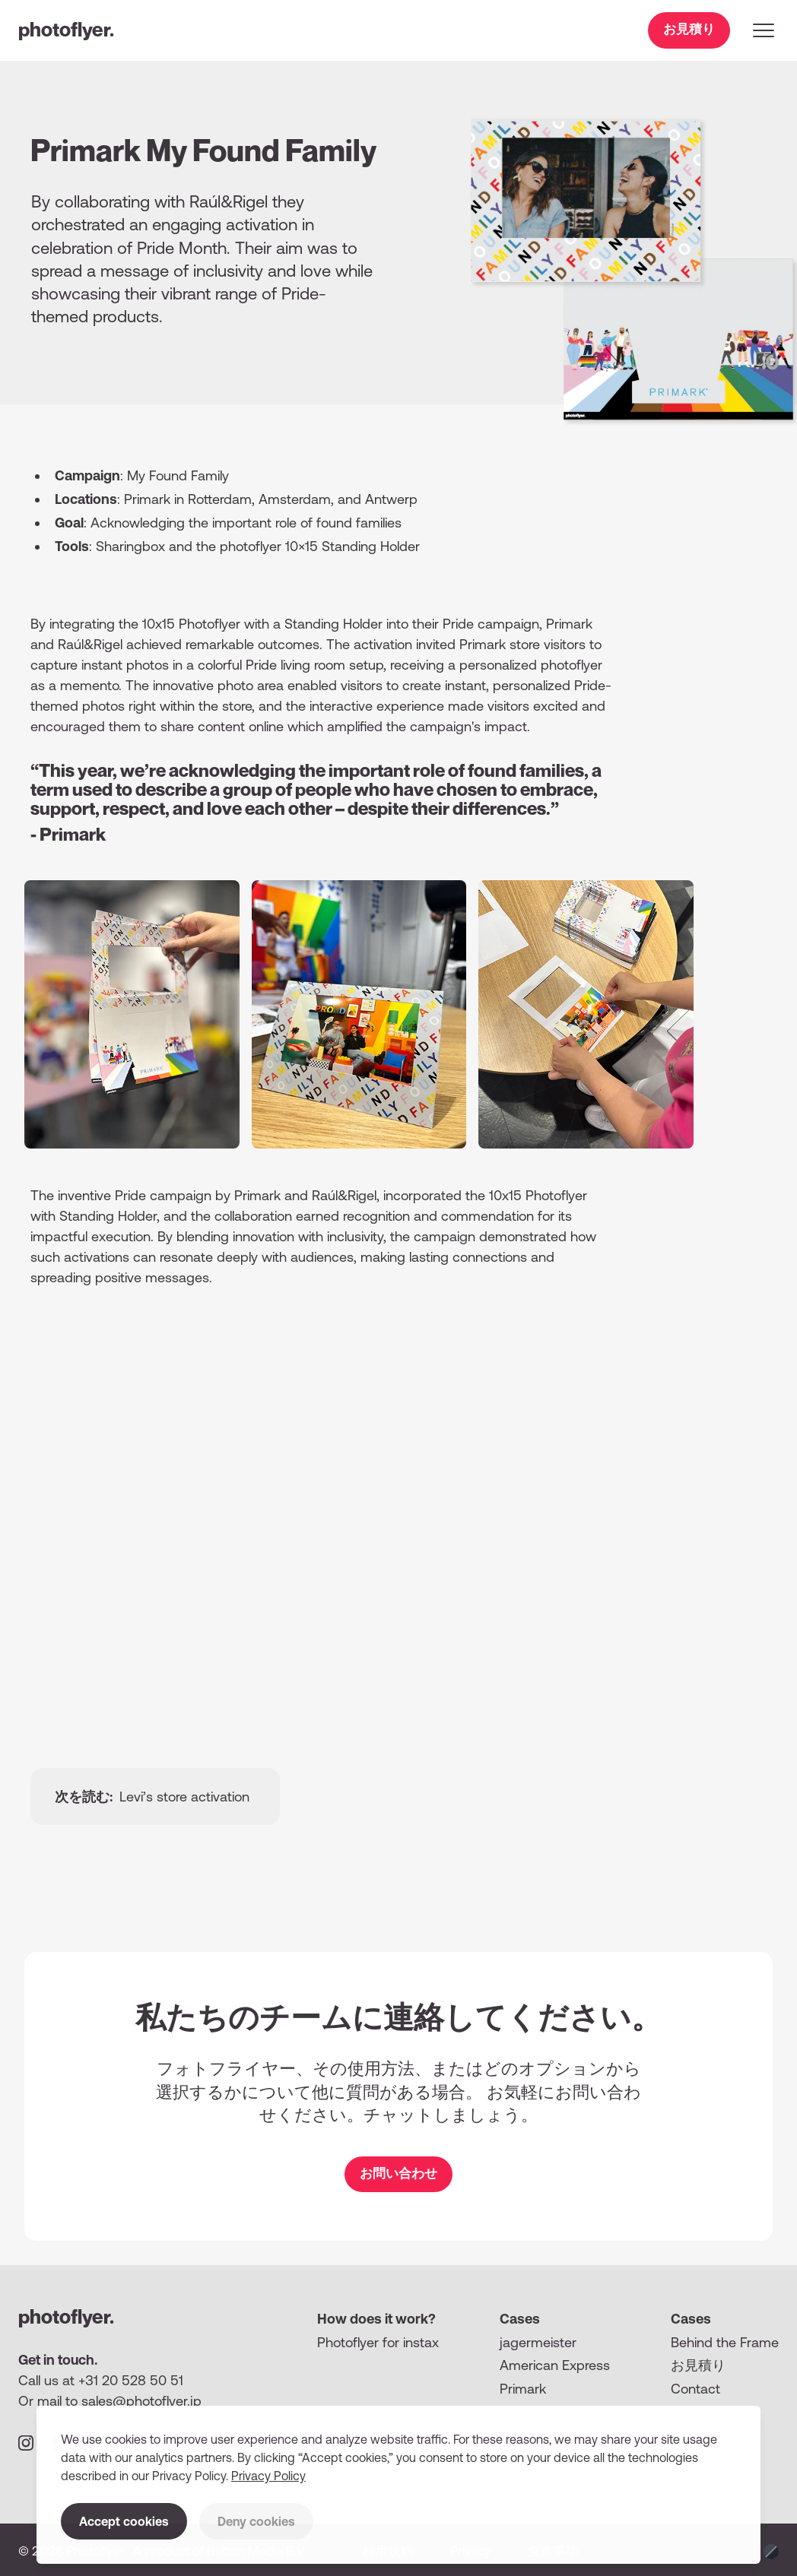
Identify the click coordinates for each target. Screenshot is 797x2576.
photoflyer (66, 29)
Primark (523, 2389)
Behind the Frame (725, 2342)
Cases (520, 2319)
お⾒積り (698, 2365)
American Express (555, 2365)
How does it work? (376, 2319)
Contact (695, 2389)
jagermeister (538, 2342)
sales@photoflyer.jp (141, 2401)
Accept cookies (124, 2521)
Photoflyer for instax (378, 2342)
